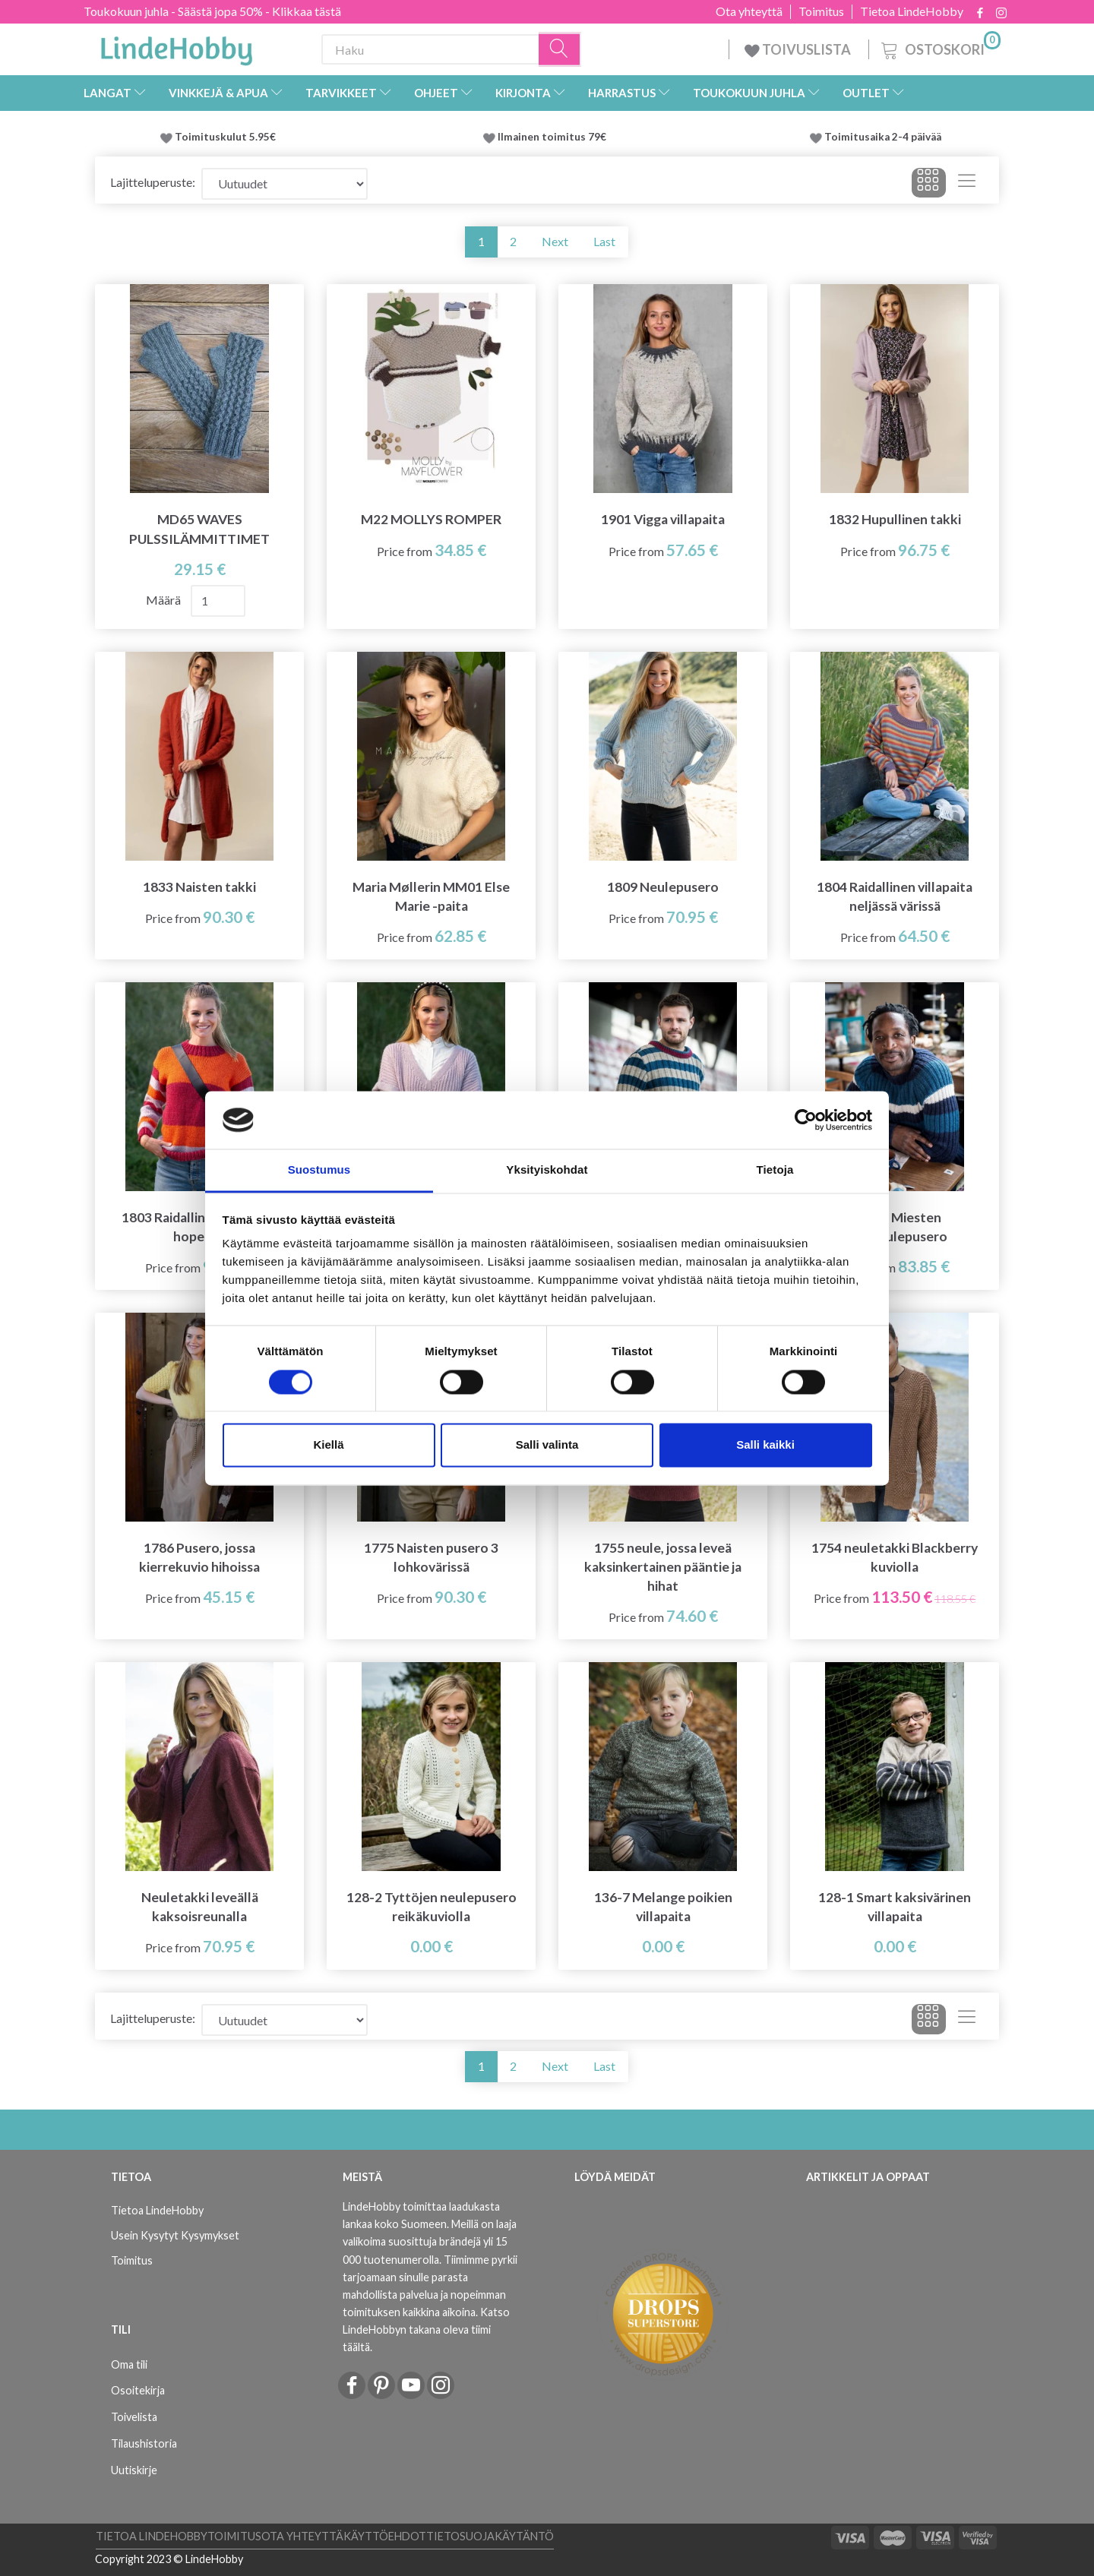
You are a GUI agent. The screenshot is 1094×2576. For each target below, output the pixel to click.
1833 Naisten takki (199, 887)
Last (604, 241)
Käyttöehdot (384, 2536)
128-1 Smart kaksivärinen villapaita (894, 1906)
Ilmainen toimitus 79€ (554, 137)
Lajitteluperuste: (152, 182)
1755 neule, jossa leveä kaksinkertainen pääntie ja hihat (662, 1567)
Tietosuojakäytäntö (490, 2536)
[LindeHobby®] (176, 46)
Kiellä (328, 1445)
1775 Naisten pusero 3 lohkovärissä (431, 1557)
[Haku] (560, 50)
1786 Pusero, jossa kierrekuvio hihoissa (199, 1557)
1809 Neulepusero (663, 887)
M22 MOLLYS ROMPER (431, 519)
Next (555, 241)
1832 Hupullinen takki (895, 519)
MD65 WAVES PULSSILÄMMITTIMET (199, 528)
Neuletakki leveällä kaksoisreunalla (199, 1906)
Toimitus (821, 11)
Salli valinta (547, 1445)
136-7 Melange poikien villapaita (663, 1906)
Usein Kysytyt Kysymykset (175, 2235)
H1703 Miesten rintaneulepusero (894, 1226)
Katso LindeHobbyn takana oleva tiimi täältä (426, 2329)
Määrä (164, 600)
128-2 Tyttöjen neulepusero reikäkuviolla (431, 1906)
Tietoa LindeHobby (911, 11)
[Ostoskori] (939, 47)
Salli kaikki (765, 1445)
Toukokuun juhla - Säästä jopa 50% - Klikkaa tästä (212, 11)
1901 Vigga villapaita (663, 519)
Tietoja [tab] (775, 1170)
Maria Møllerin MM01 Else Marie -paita (431, 896)
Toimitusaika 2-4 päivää (882, 137)
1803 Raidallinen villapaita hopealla (199, 1226)
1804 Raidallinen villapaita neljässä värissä (894, 896)
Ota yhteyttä (749, 11)
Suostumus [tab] (319, 1170)
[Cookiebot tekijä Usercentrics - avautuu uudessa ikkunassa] (805, 1119)
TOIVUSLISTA (799, 49)
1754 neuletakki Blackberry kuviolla (894, 1557)
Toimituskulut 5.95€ (225, 137)
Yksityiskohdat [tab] (546, 1170)
